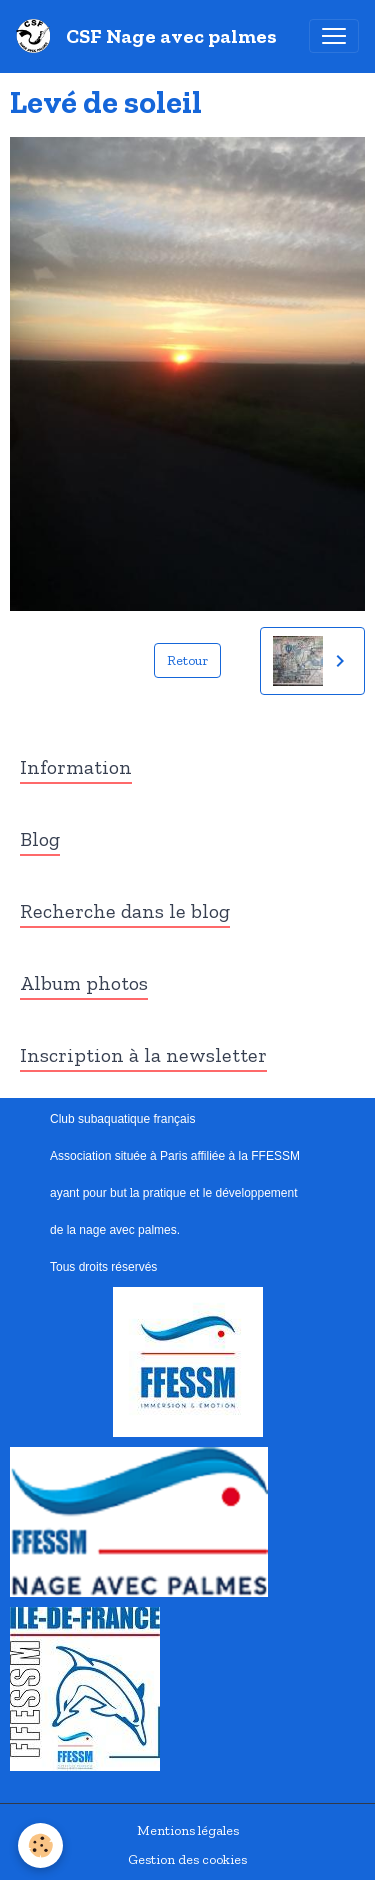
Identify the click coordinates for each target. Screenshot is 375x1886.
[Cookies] (40, 1845)
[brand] (150, 36)
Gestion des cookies (187, 1859)
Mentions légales (188, 1830)
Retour (187, 660)
